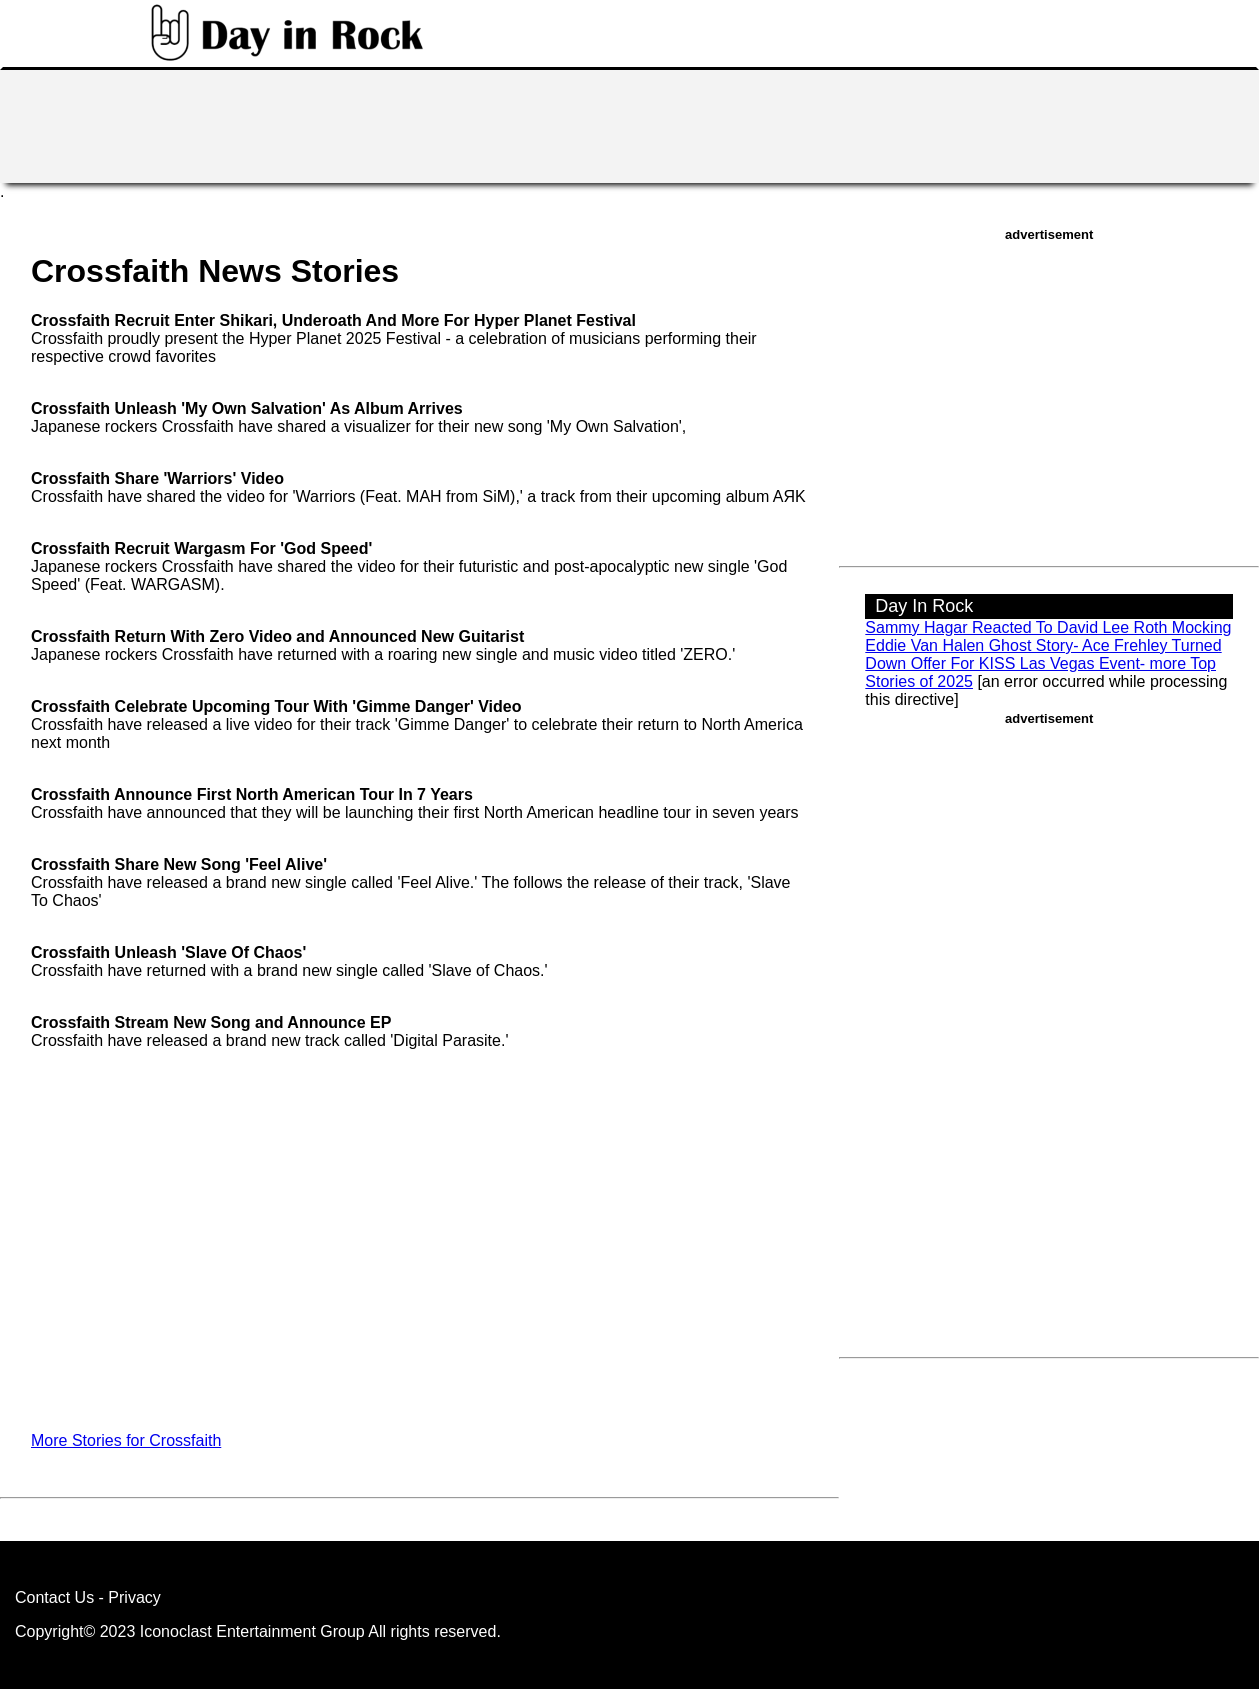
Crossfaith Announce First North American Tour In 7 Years (252, 794)
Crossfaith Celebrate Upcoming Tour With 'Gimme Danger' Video (276, 706)
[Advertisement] (630, 124)
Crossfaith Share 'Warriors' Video (157, 478)
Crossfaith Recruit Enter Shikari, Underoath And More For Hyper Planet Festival (333, 320)
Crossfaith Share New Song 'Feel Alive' (179, 864)
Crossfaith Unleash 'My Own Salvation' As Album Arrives (247, 408)
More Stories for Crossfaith (126, 1440)
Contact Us (54, 1597)
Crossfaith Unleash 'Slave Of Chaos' (168, 952)
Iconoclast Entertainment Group (252, 1631)
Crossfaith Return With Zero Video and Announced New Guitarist (277, 636)
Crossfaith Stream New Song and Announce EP (211, 1022)
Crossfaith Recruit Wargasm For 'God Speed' (201, 548)
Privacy (134, 1597)
